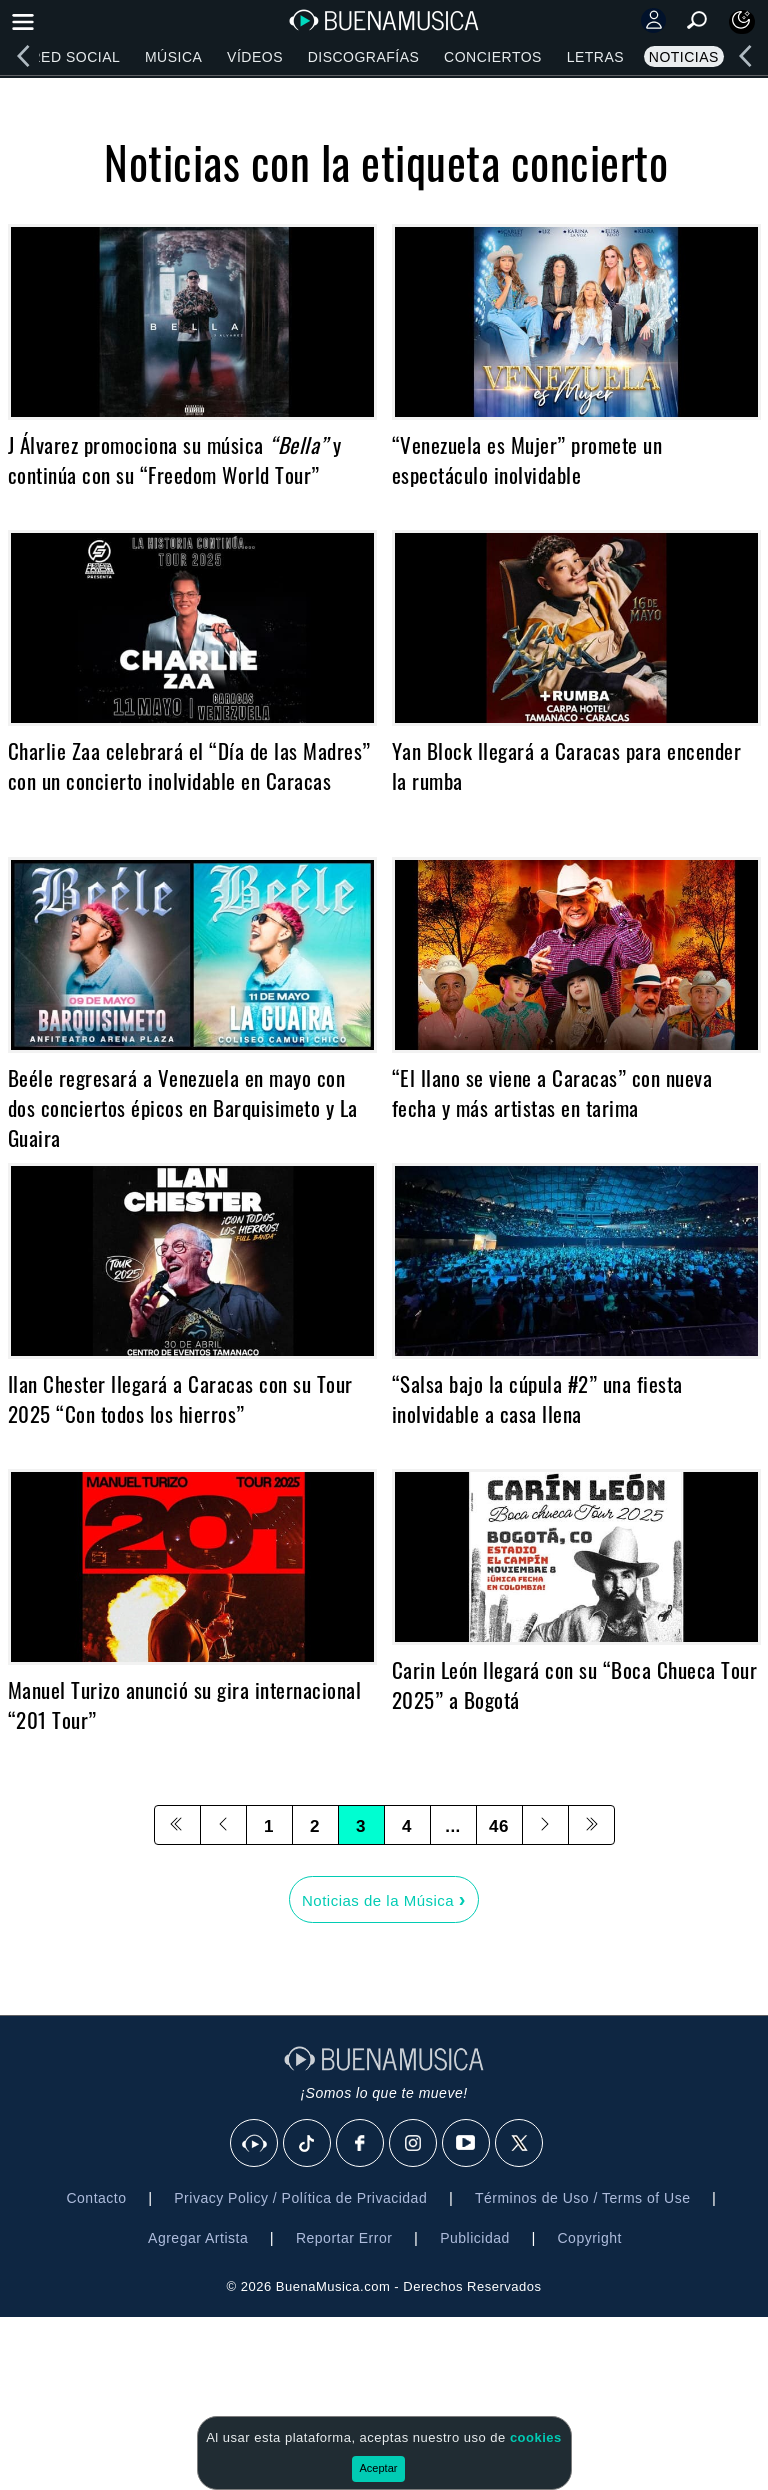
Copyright (590, 2238)
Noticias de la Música (384, 1899)
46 (499, 1826)
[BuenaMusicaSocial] (255, 2144)
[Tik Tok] (308, 2144)
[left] (23, 56)
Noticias (684, 57)
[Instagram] (414, 2144)
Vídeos (255, 57)
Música (173, 57)
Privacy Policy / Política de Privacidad (300, 2198)
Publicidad (475, 2238)
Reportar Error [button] (344, 2238)
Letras (595, 57)
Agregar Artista (198, 2238)
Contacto (96, 2198)
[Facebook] (361, 2144)
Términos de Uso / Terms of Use (582, 2198)
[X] (520, 2144)
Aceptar (379, 2468)
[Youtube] (467, 2144)
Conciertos (493, 57)
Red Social (75, 57)
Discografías (364, 57)
